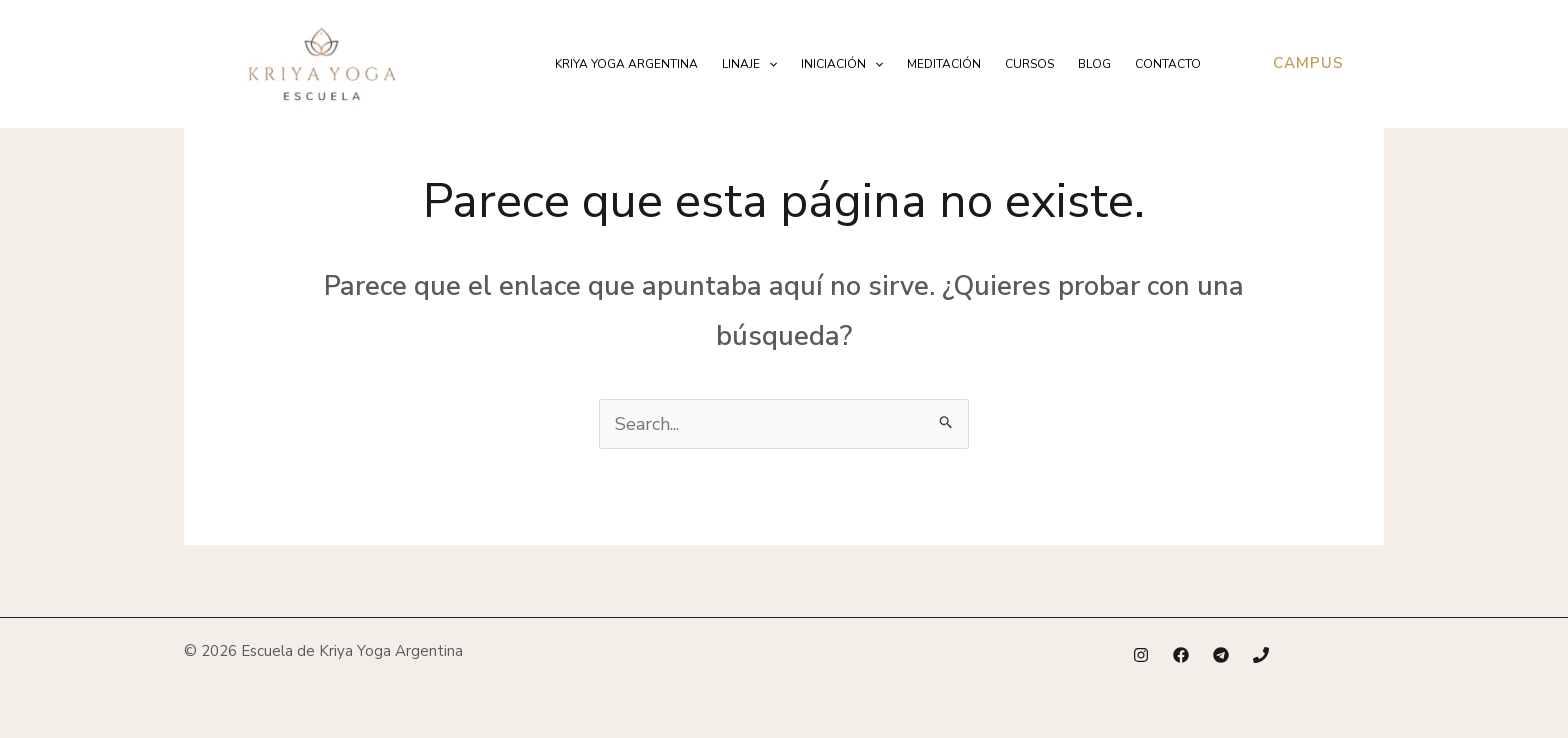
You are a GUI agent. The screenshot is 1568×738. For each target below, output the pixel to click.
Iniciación (842, 64)
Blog (1094, 64)
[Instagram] (1141, 655)
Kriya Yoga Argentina (626, 64)
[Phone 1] (1261, 655)
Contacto (1168, 64)
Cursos (1029, 64)
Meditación (944, 64)
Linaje (749, 64)
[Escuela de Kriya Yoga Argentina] (321, 62)
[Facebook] (1181, 655)
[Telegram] (1221, 655)
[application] (768, 64)
